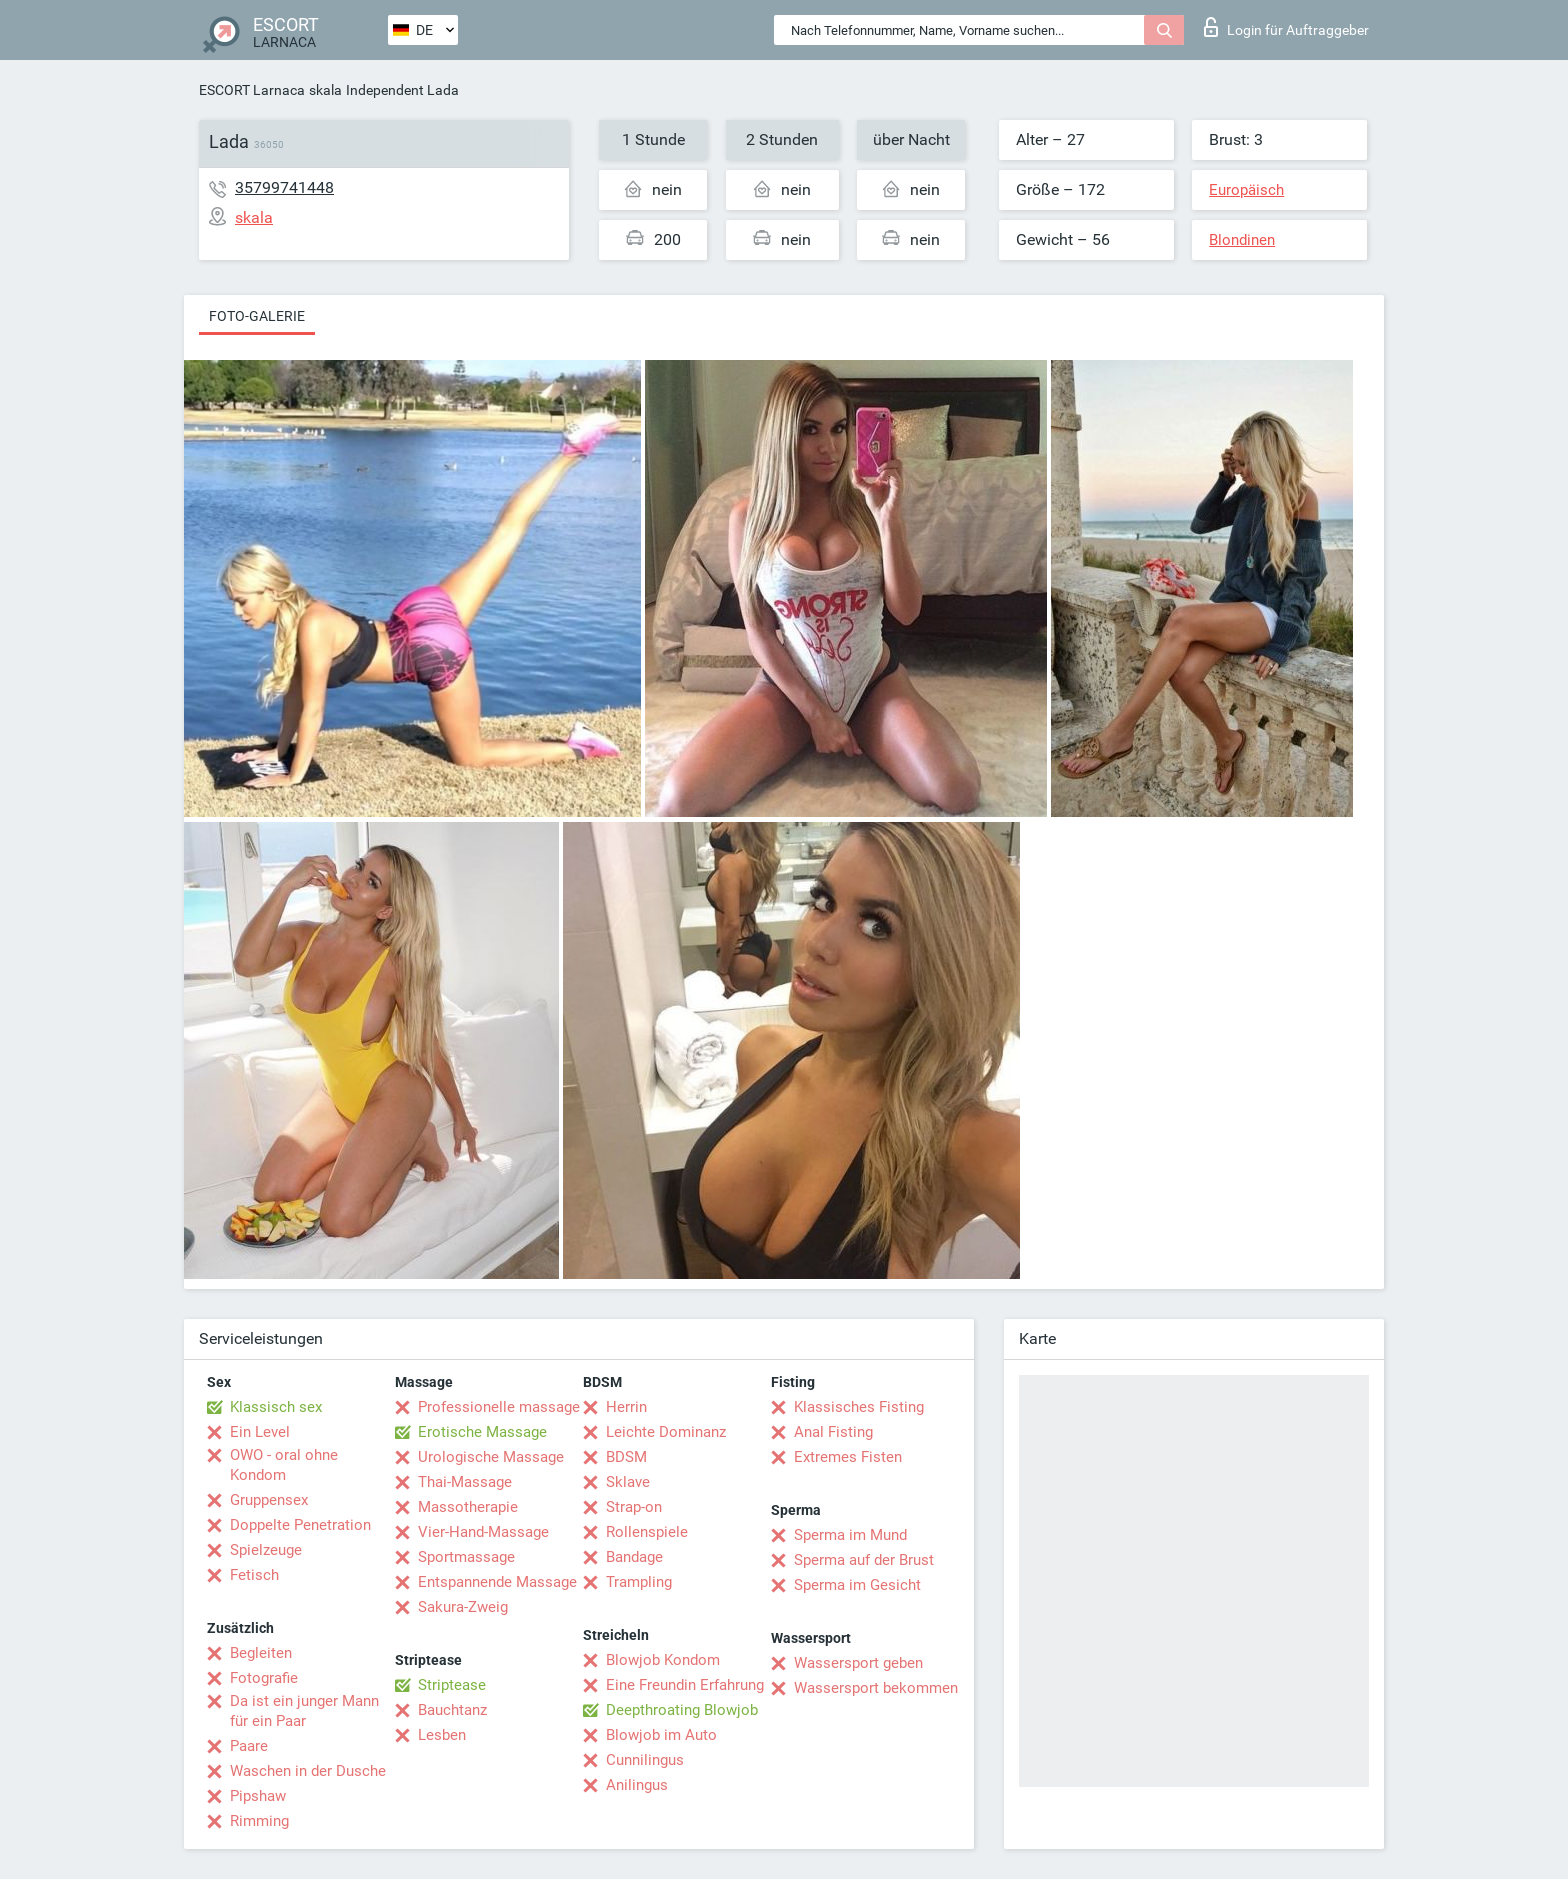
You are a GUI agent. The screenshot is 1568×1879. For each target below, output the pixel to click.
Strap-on (634, 1507)
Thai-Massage (465, 1482)
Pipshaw (258, 1796)
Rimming (259, 1821)
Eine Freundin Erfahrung (685, 1685)
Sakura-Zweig (463, 1607)
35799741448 (284, 187)
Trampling (639, 1582)
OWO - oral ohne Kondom (284, 1465)
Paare (249, 1746)
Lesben (442, 1735)
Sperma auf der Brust (864, 1560)
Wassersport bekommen (876, 1688)
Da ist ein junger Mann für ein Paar (304, 1711)
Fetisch (254, 1575)
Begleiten (261, 1653)
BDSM (626, 1457)
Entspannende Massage (497, 1582)
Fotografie (264, 1678)
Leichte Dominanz (666, 1432)
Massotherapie (468, 1507)
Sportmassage (466, 1557)
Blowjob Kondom (663, 1660)
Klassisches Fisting (859, 1407)
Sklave (628, 1482)
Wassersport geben (858, 1663)
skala (325, 90)
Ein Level (260, 1432)
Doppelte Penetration (300, 1525)
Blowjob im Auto (661, 1735)
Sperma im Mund (850, 1535)
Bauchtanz (452, 1710)
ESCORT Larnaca (252, 90)
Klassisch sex (276, 1407)
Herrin (626, 1407)
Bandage (634, 1557)
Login (1286, 27)
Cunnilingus (645, 1760)
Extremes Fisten (848, 1457)
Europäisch (1246, 190)
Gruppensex (269, 1500)
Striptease (452, 1685)
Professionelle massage (499, 1407)
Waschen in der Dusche (308, 1771)
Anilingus (637, 1785)
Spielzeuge (266, 1550)
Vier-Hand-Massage (483, 1532)
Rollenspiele (647, 1532)
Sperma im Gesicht (857, 1585)
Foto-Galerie (257, 316)
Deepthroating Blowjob (682, 1710)
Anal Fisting (833, 1432)
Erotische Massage (482, 1432)
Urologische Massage (491, 1457)
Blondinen (1242, 240)
